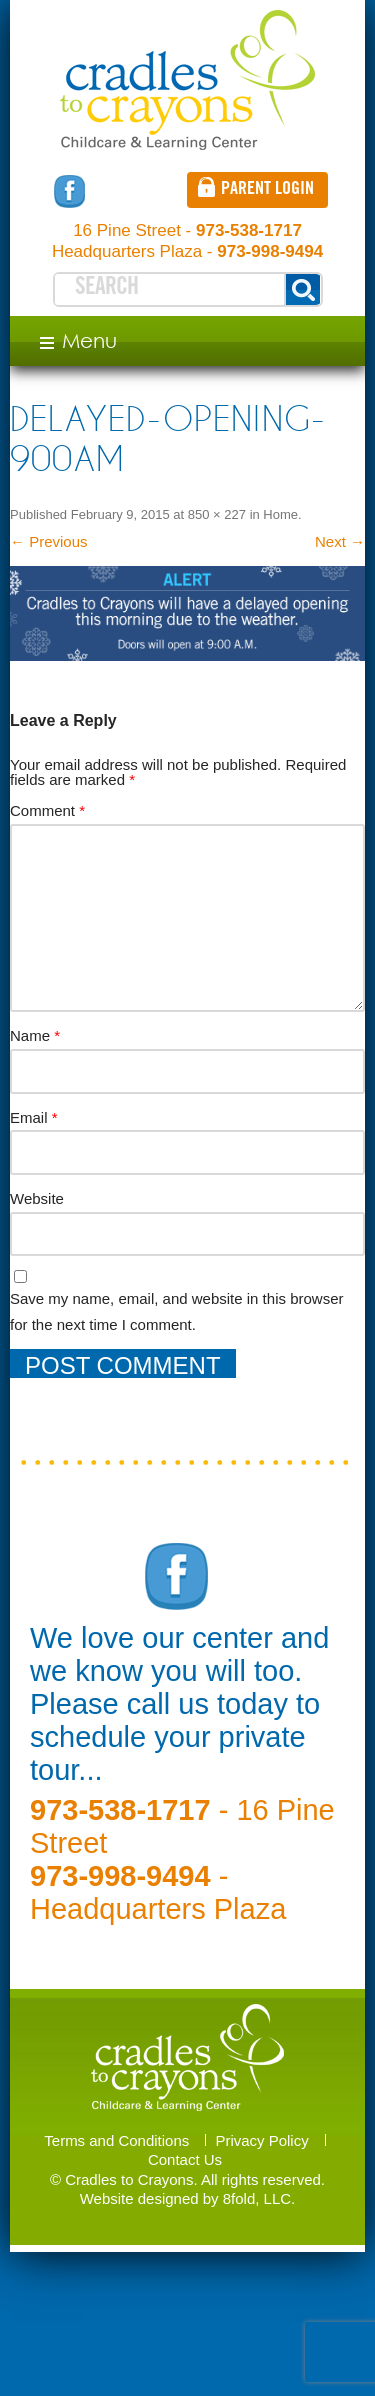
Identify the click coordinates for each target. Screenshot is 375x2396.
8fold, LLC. (259, 2198)
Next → (340, 541)
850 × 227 (217, 514)
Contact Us (185, 2159)
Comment (47, 810)
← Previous (49, 541)
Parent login (267, 190)
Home (280, 514)
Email (34, 1117)
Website (37, 1198)
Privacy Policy (261, 2140)
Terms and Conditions (116, 2140)
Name (35, 1035)
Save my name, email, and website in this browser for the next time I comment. (176, 1311)
